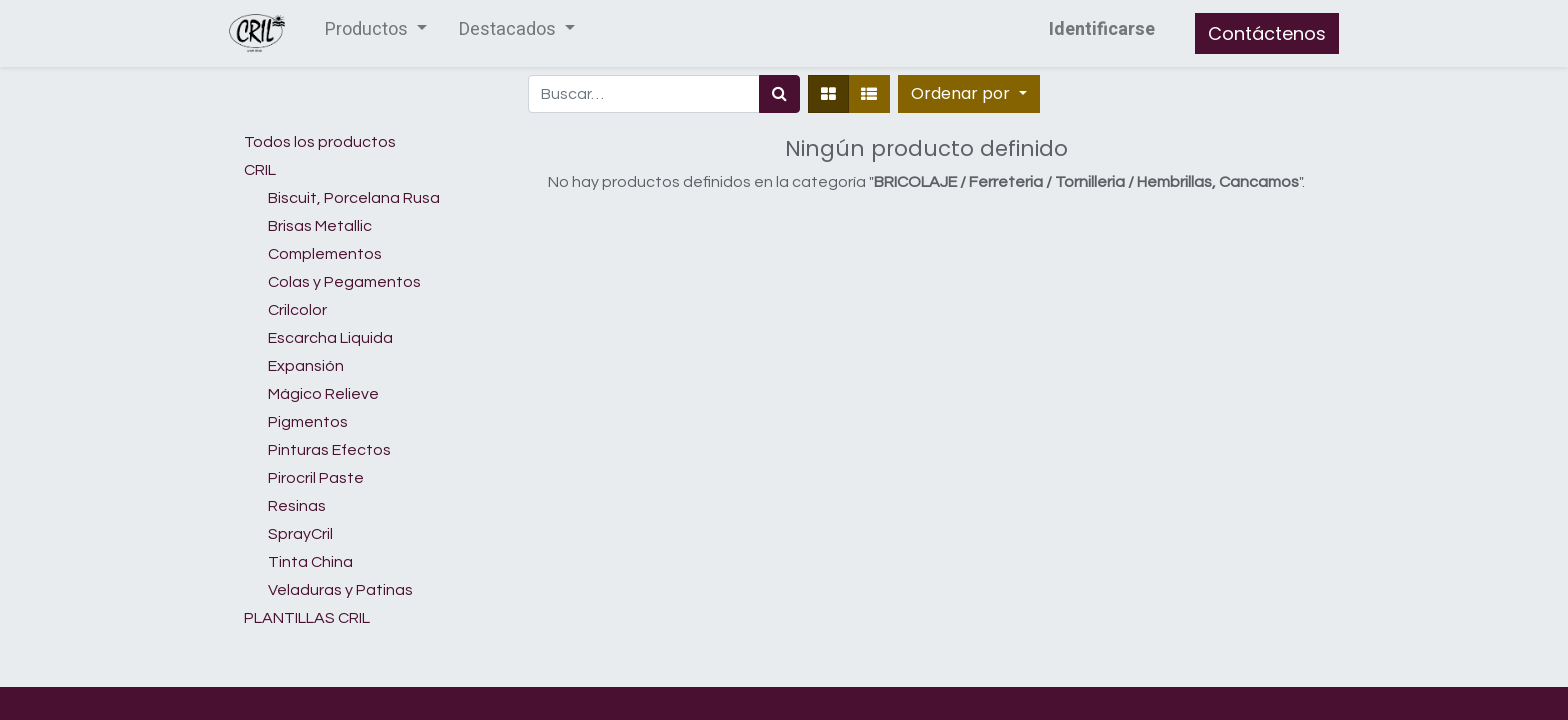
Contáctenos (1267, 33)
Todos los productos (320, 142)
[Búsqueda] (779, 94)
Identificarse (1102, 29)
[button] (968, 94)
